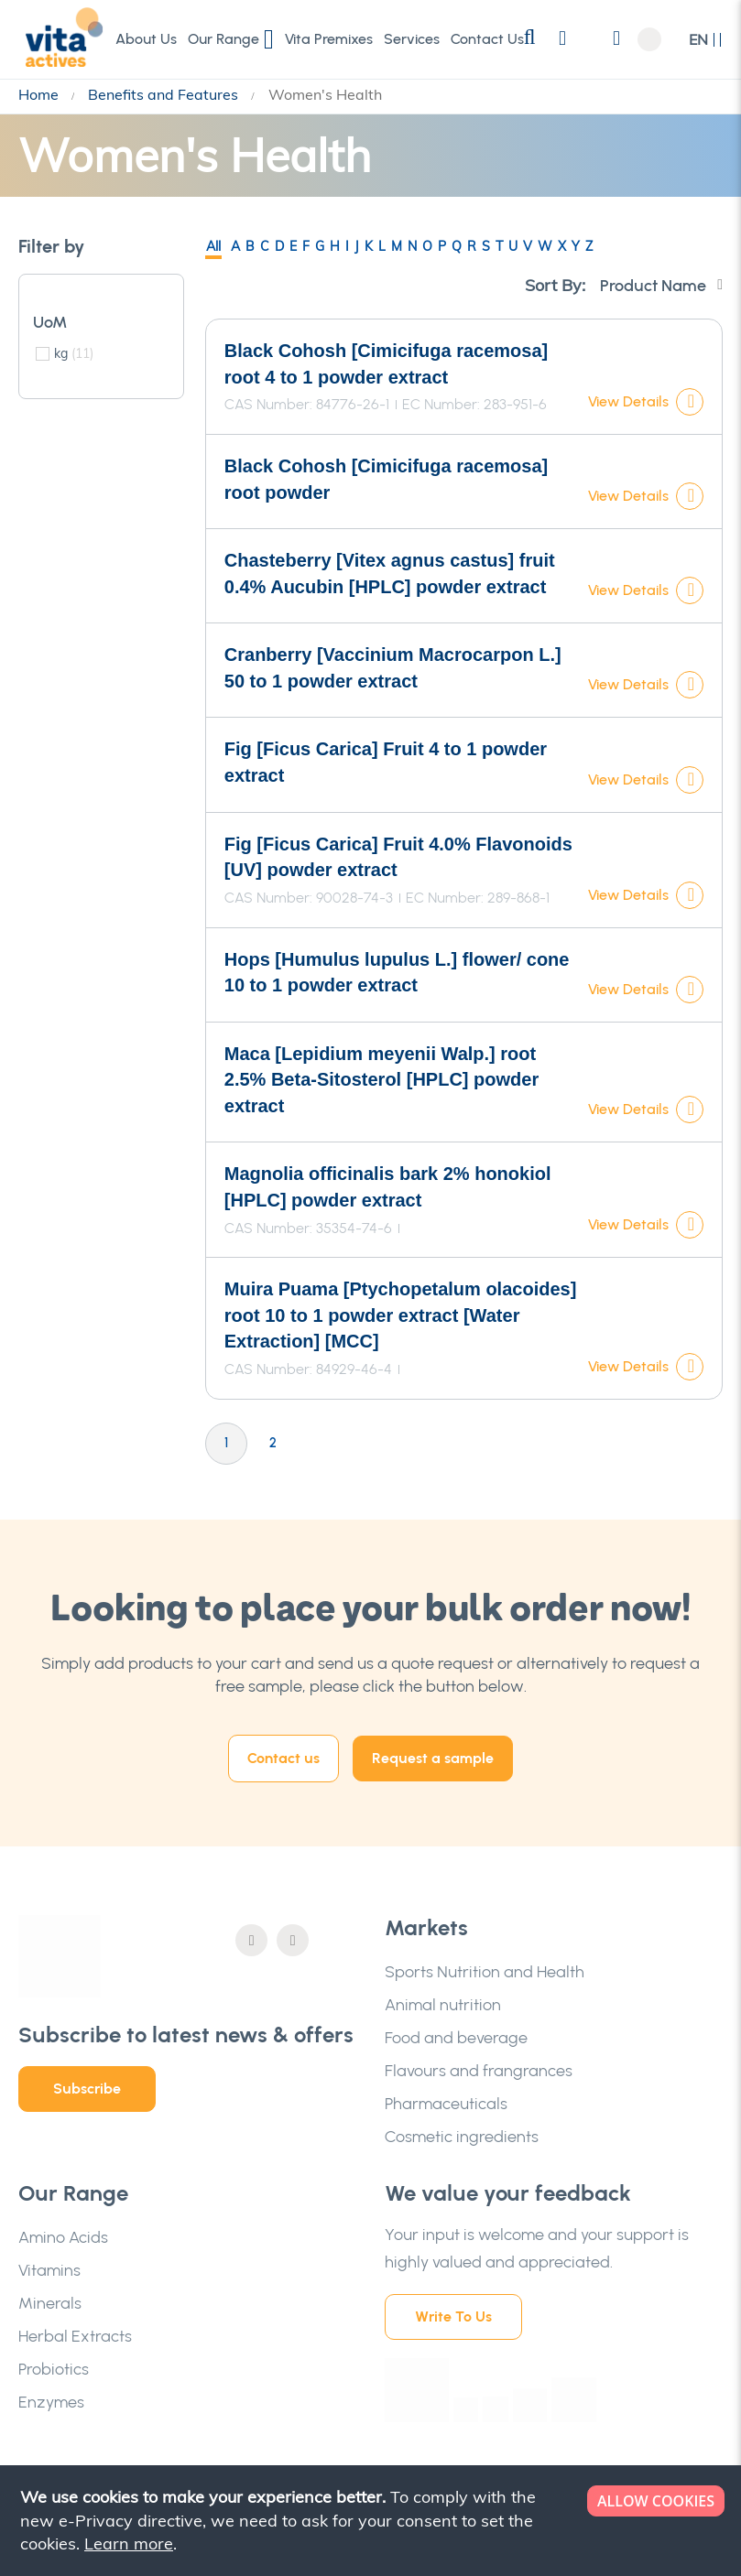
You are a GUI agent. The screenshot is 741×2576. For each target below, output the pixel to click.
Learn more (128, 2543)
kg (73, 353)
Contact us (283, 1758)
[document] (372, 2520)
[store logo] (59, 38)
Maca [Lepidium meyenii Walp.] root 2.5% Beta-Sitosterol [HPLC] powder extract (381, 1080)
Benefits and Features (165, 94)
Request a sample (433, 1758)
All (213, 246)
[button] (706, 40)
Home (40, 94)
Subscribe (87, 2088)
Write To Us (453, 2316)
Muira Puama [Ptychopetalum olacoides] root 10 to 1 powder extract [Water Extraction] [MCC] (400, 1315)
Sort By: (555, 285)
